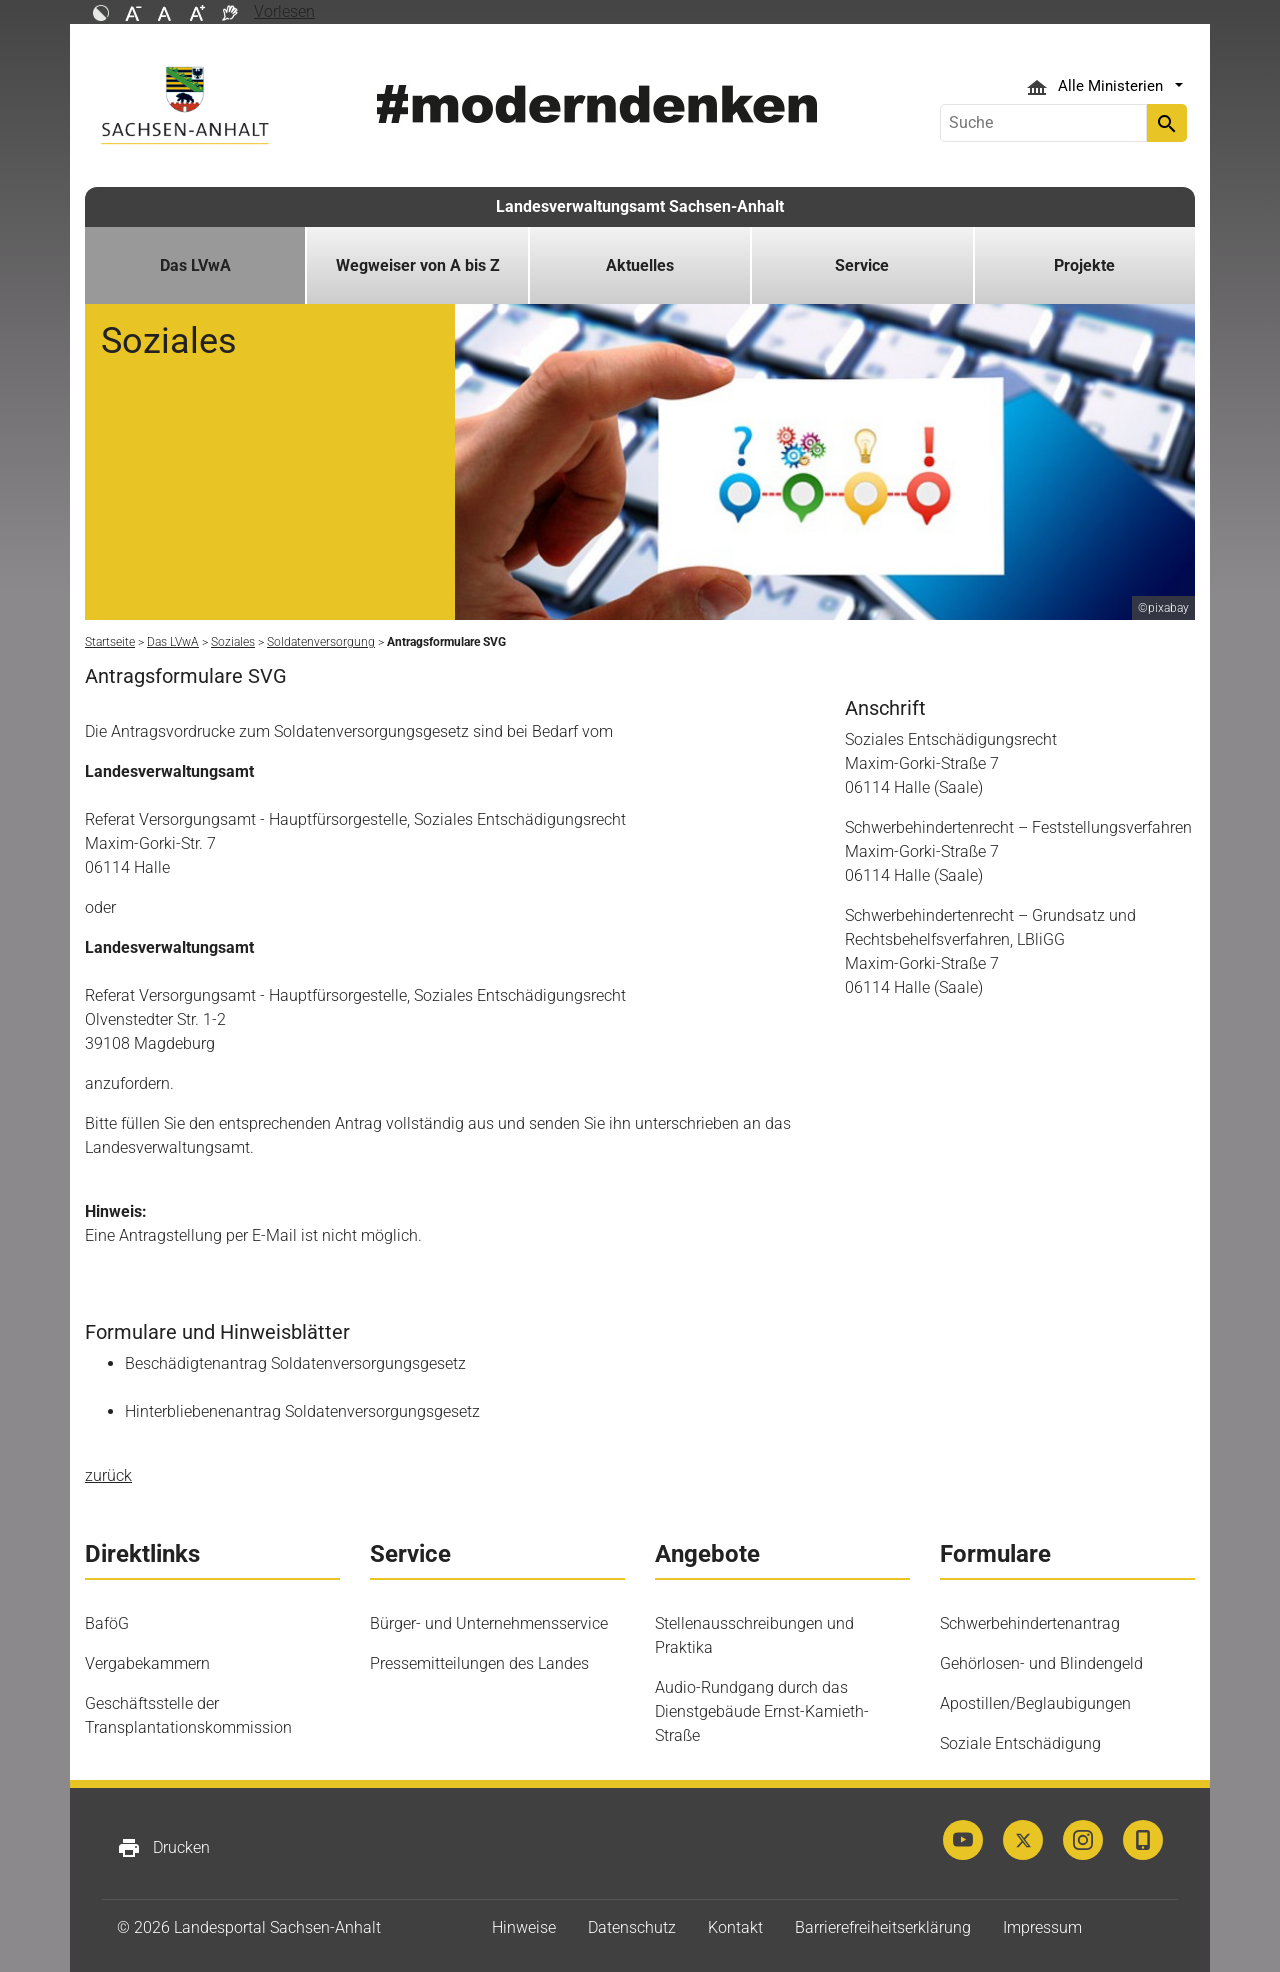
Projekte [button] (1084, 265)
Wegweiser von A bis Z (418, 265)
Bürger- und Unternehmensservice (489, 1623)
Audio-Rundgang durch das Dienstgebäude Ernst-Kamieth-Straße (762, 1711)
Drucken (163, 1848)
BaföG (107, 1623)
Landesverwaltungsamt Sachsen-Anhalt (640, 206)
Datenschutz (632, 1927)
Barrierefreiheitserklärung (883, 1927)
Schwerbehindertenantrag (1030, 1623)
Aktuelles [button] (640, 265)
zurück (108, 1475)
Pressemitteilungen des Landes (479, 1663)
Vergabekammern (147, 1663)
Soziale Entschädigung (1020, 1743)
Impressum (1042, 1927)
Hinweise (524, 1927)
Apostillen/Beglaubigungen (1035, 1703)
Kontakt (735, 1927)
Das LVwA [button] (195, 265)
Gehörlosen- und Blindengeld (1041, 1663)
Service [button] (862, 265)
